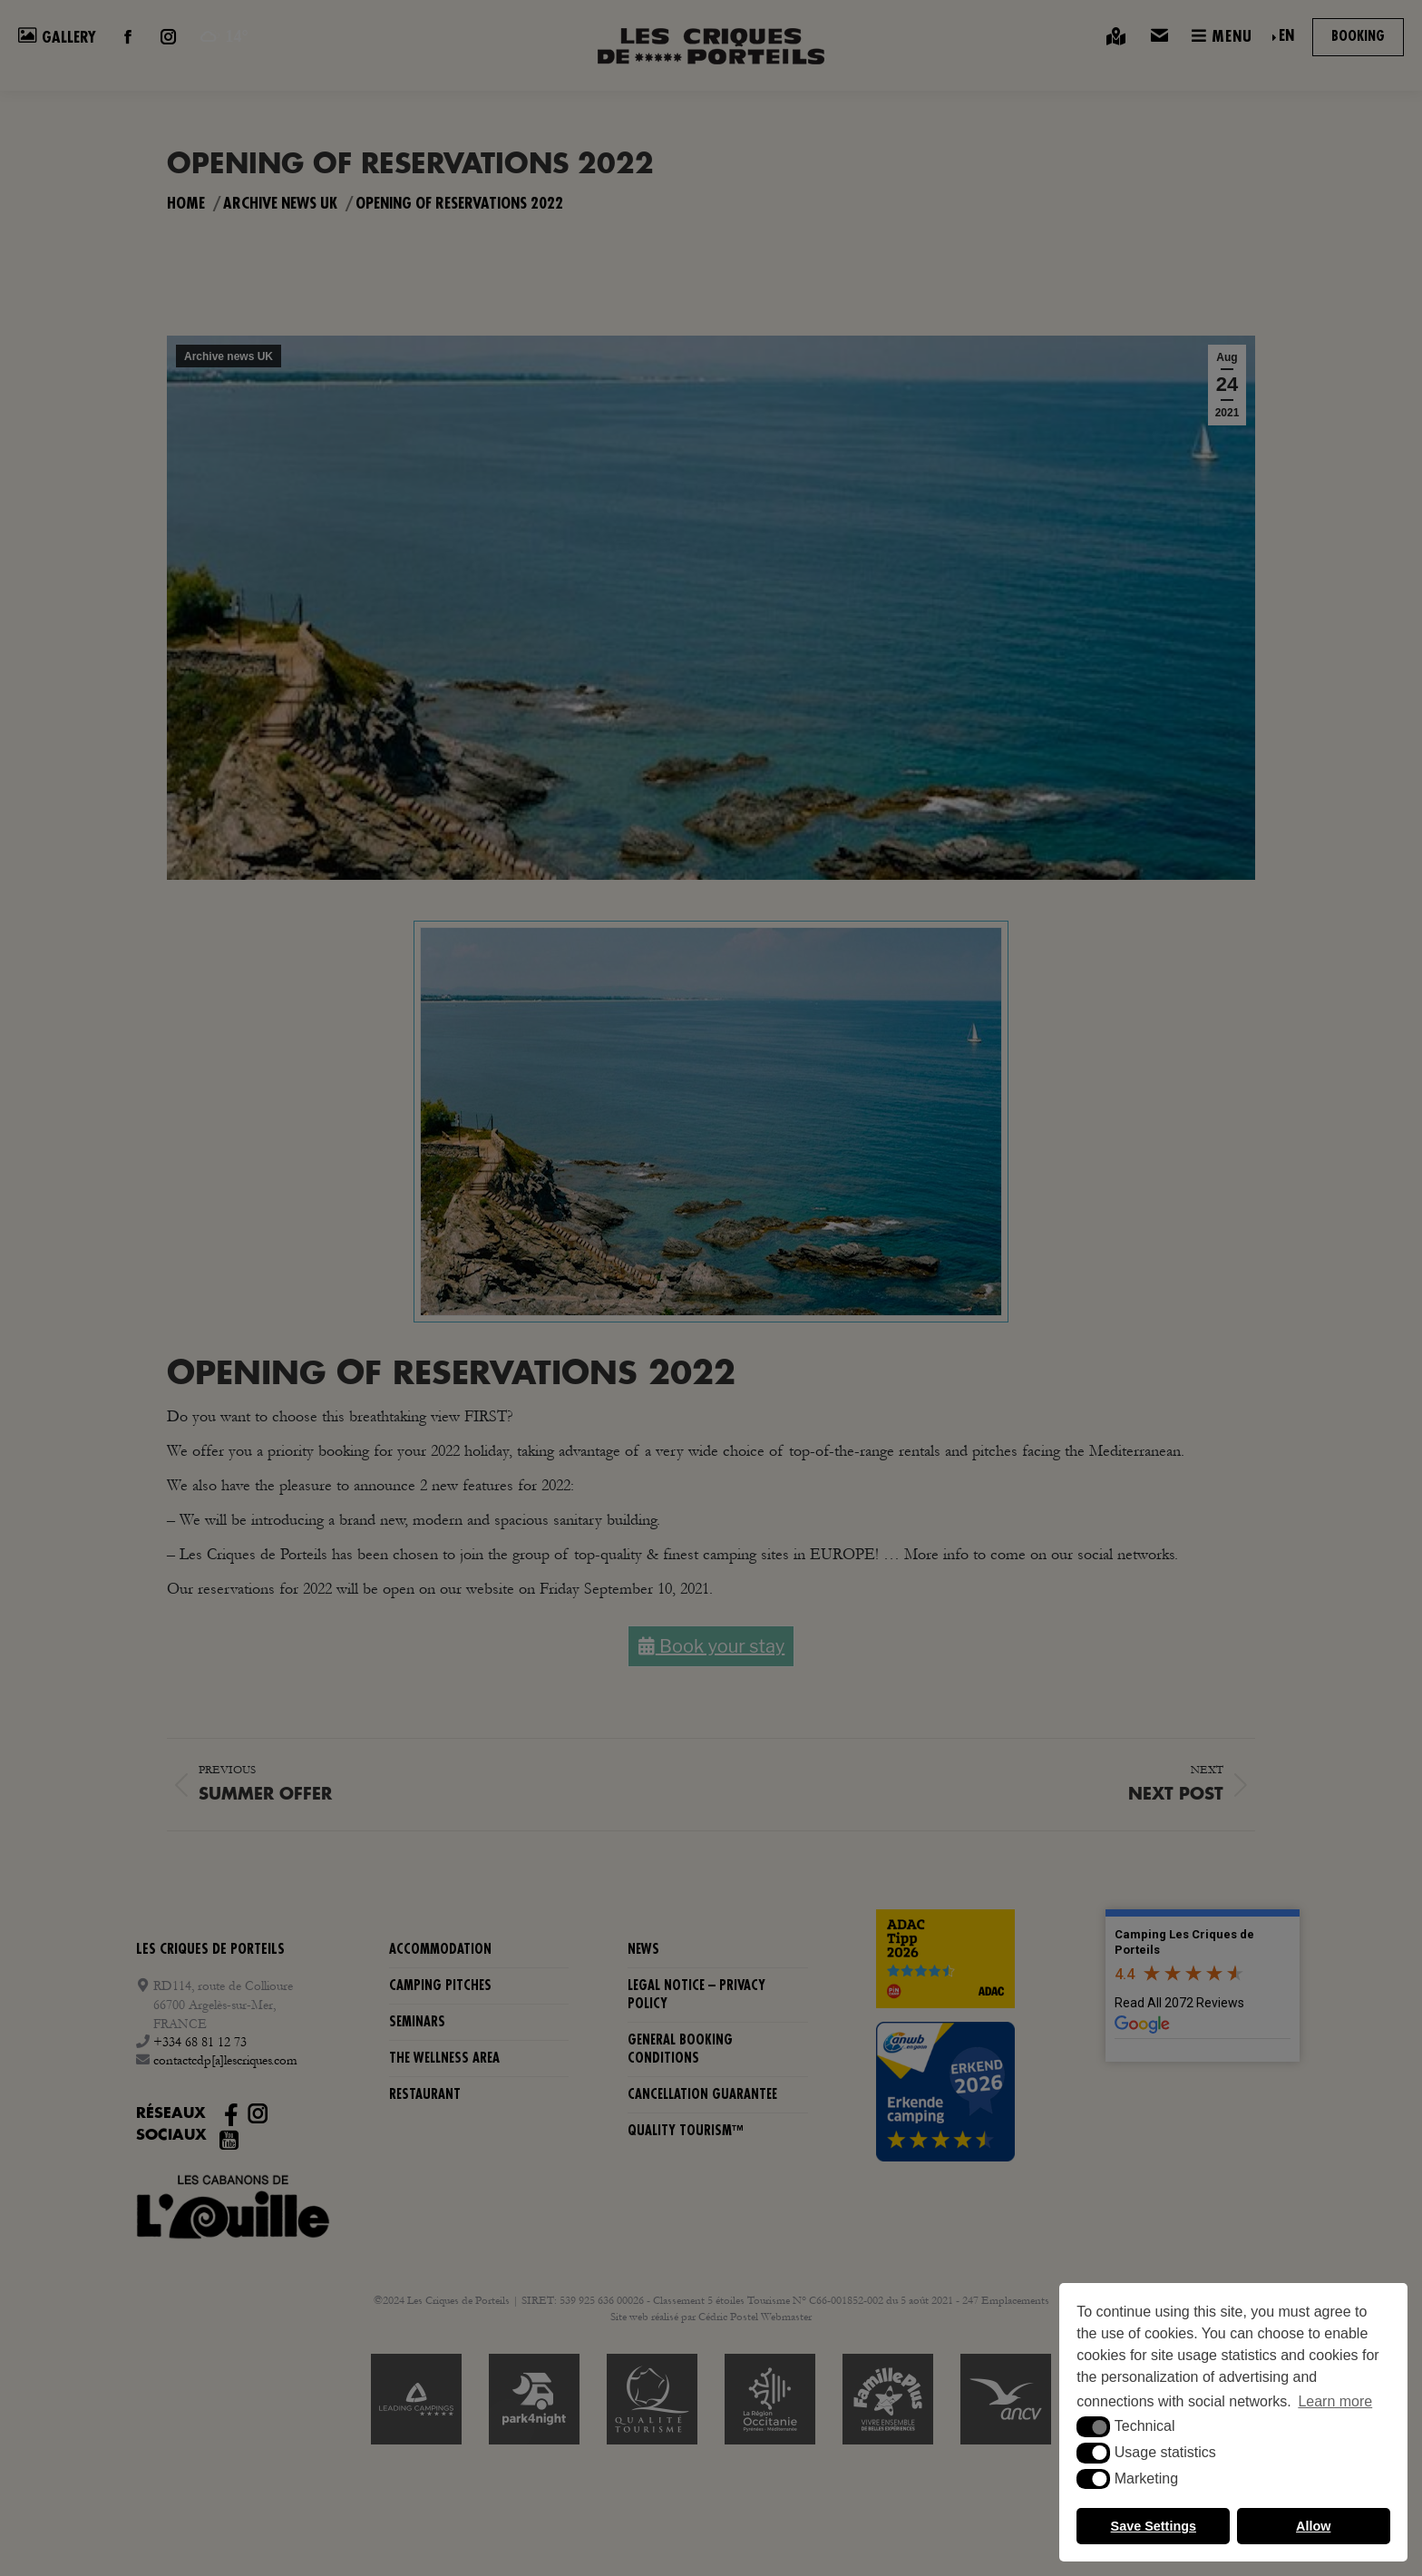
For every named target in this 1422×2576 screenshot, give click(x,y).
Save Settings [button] (1153, 2526)
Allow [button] (1313, 2526)
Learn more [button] (1335, 2401)
